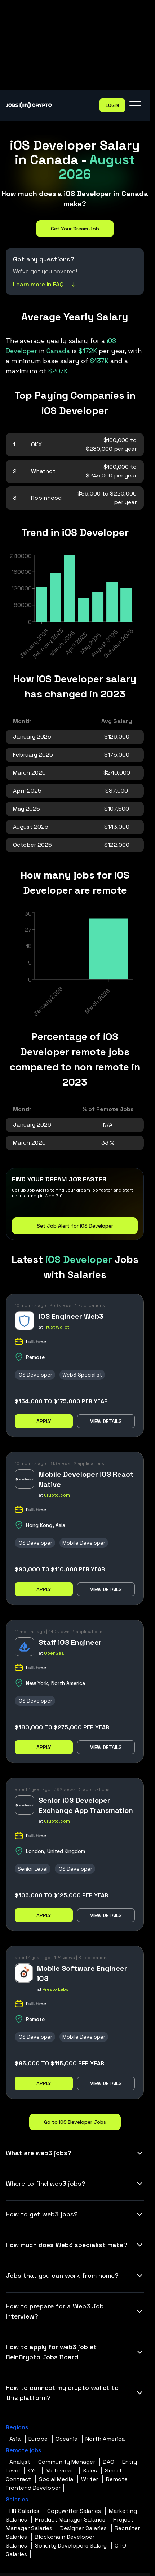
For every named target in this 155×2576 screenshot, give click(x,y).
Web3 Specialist (82, 1374)
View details (106, 1421)
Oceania (67, 2439)
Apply (43, 1421)
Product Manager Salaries (70, 2519)
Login (112, 105)
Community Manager (66, 2462)
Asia (15, 2439)
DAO (108, 2462)
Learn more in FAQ (45, 284)
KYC (33, 2470)
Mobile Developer (83, 1543)
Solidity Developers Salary (71, 2545)
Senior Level (33, 1869)
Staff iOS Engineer (70, 1642)
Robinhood (46, 498)
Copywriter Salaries (74, 2511)
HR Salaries (24, 2511)
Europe (38, 2439)
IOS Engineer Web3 (71, 1316)
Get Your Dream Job (75, 228)
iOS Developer (35, 1374)
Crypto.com (57, 1495)
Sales (90, 2470)
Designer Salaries (83, 2528)
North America (105, 2439)
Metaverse (60, 2470)
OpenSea (54, 1653)
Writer (89, 2479)
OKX (36, 444)
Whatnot (43, 471)
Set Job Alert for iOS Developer (75, 1226)
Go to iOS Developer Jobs (75, 2122)
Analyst (19, 2462)
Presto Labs (55, 1989)
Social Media (56, 2479)
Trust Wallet (56, 1327)
